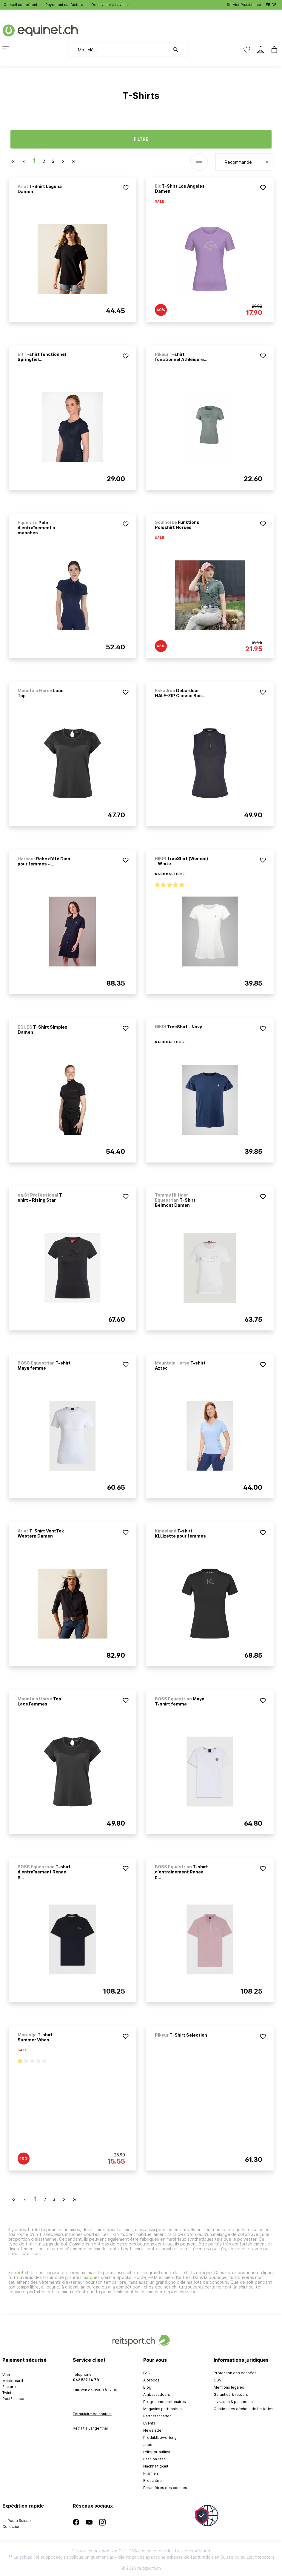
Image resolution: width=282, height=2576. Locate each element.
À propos (151, 2380)
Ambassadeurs (156, 2394)
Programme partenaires (164, 2401)
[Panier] (272, 49)
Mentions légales (229, 2387)
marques (91, 2277)
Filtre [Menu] (141, 139)
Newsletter (153, 2430)
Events (149, 2423)
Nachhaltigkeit (155, 2466)
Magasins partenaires (162, 2409)
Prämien (150, 2473)
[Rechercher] (179, 49)
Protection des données (235, 2373)
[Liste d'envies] (247, 49)
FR (268, 3)
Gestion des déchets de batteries (243, 2409)
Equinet (16, 2272)
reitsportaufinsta (157, 2452)
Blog (147, 2387)
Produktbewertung (160, 2437)
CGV (217, 2380)
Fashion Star (154, 2459)
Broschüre (152, 2480)
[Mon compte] (260, 49)
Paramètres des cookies (165, 2487)
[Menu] (9, 48)
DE (274, 3)
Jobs (147, 2444)
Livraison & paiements (233, 2401)
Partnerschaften (157, 2416)
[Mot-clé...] (119, 49)
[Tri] (243, 162)
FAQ (146, 2373)
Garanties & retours (231, 2394)
